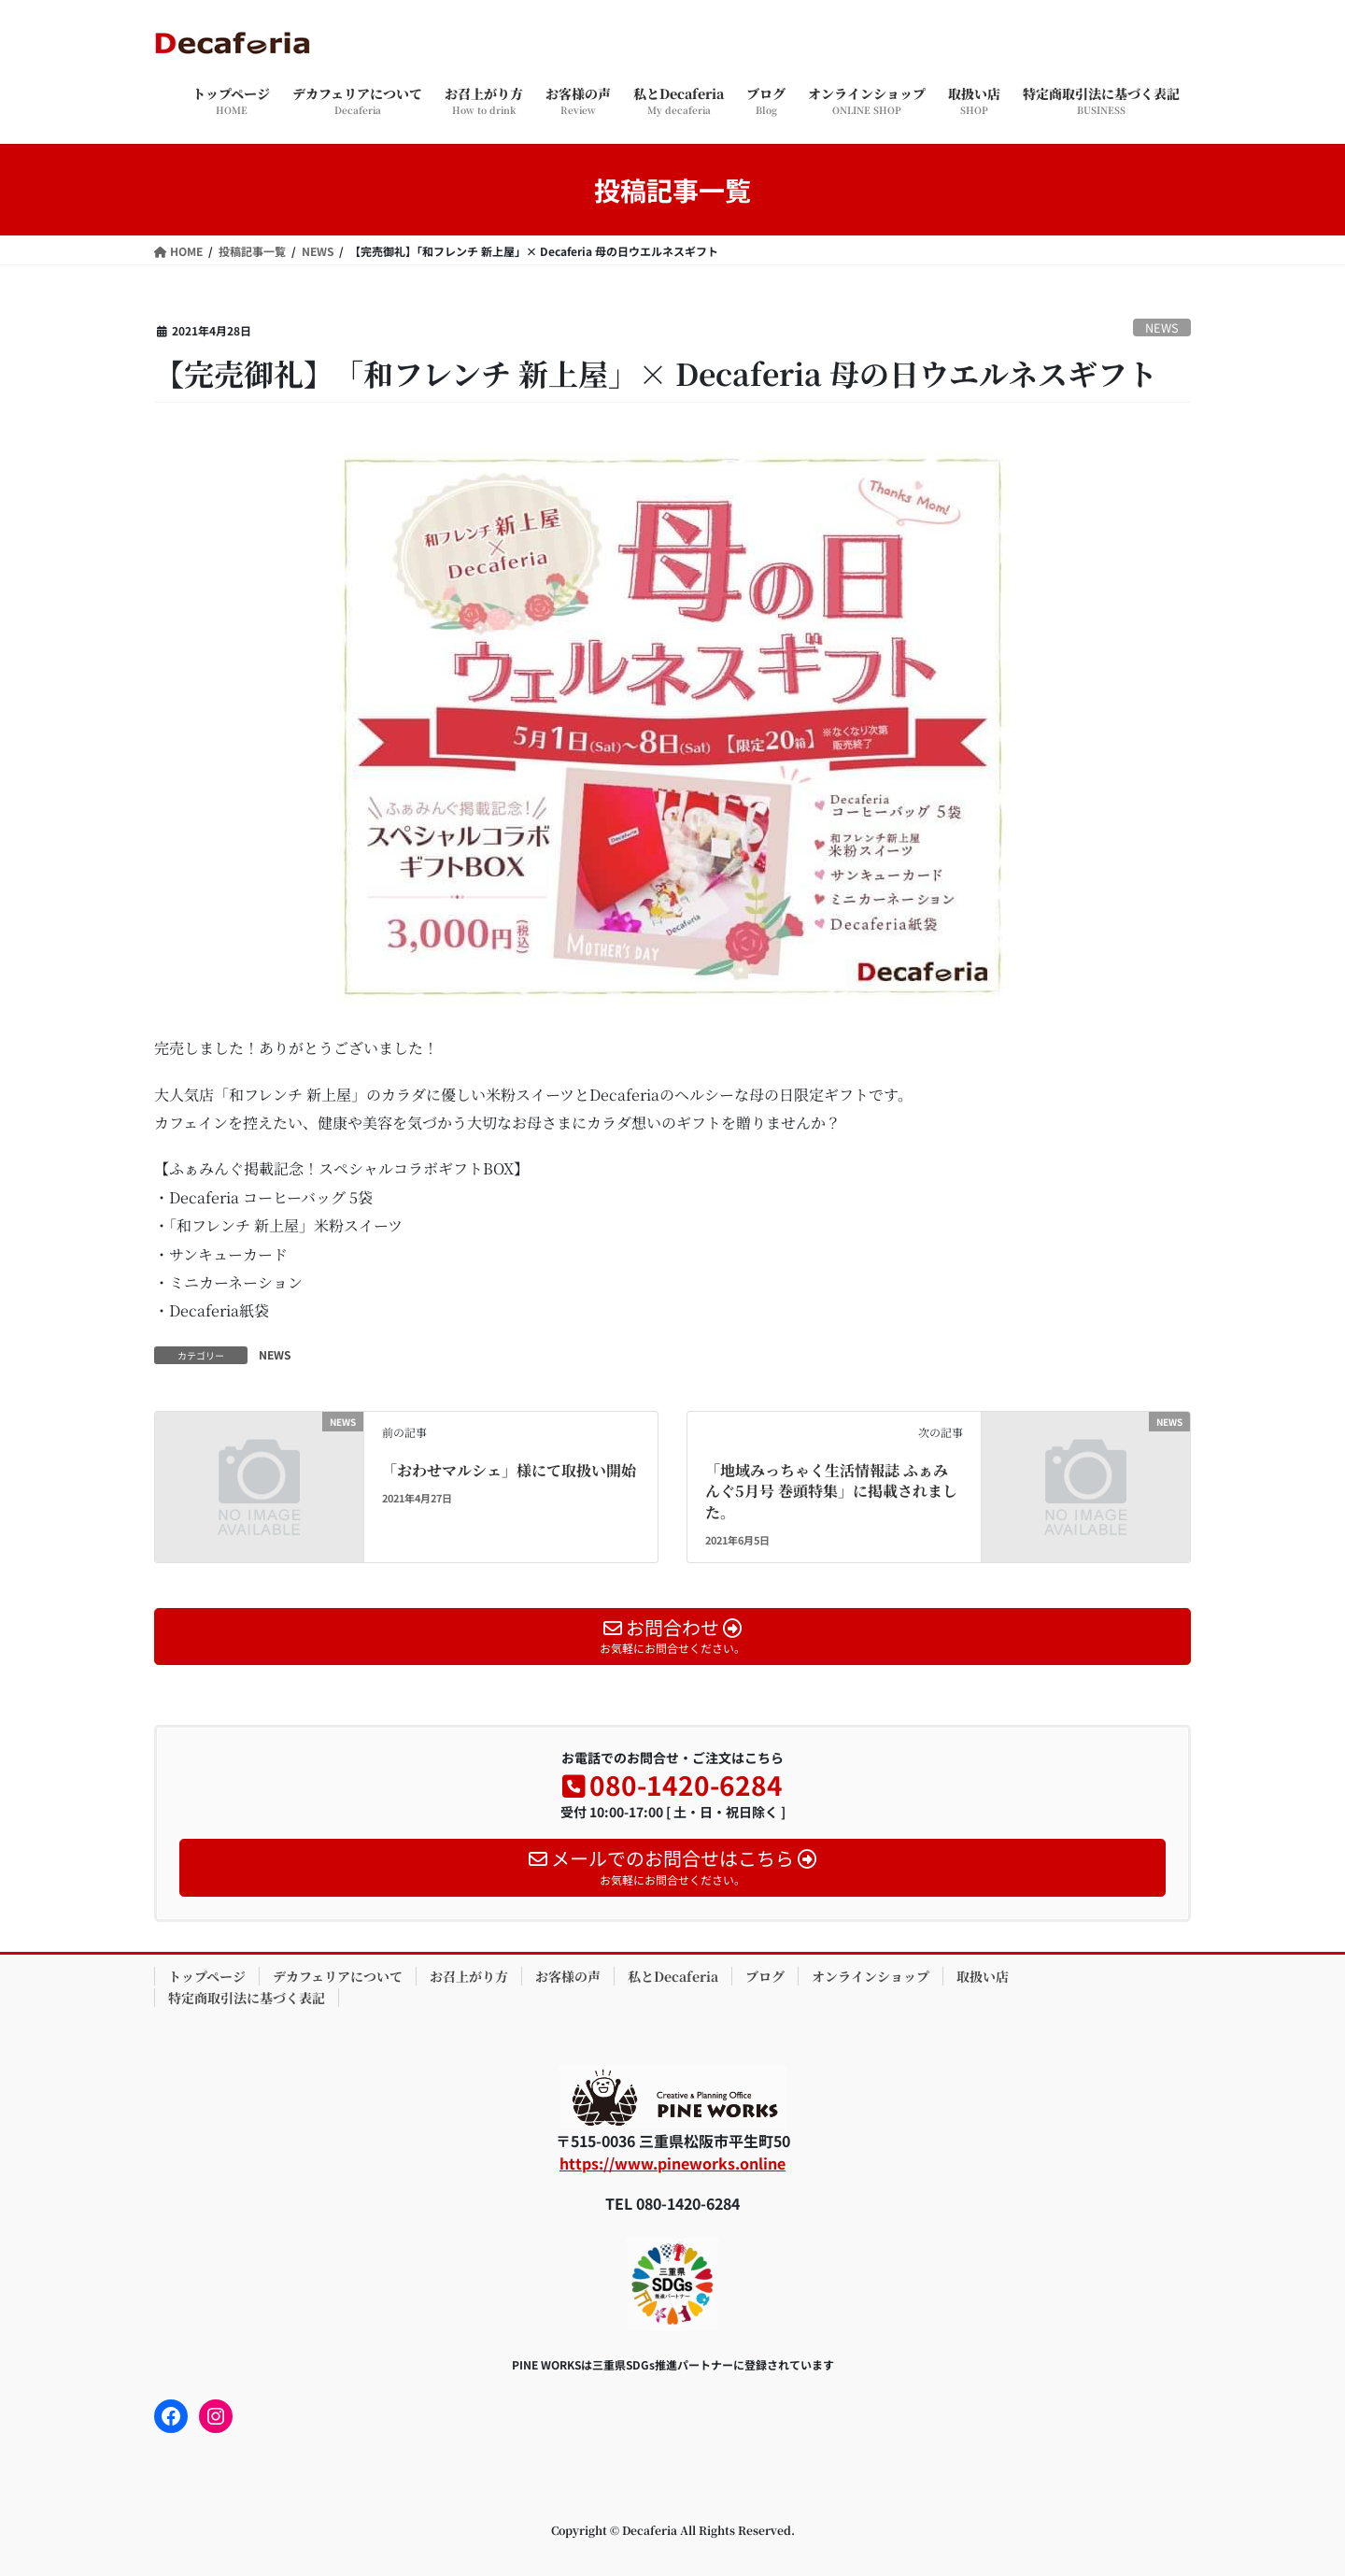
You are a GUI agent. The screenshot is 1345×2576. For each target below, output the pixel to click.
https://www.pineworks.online (672, 2163)
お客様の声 (568, 1976)
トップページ (207, 1976)
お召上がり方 (469, 1976)
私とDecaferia (673, 1976)
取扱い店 (982, 1976)
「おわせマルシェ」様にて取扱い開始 (509, 1470)
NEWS (1162, 327)
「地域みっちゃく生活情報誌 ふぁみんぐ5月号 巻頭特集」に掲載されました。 (831, 1491)
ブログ (765, 1976)
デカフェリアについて (338, 1976)
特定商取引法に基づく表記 (246, 1997)
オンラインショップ (870, 1976)
